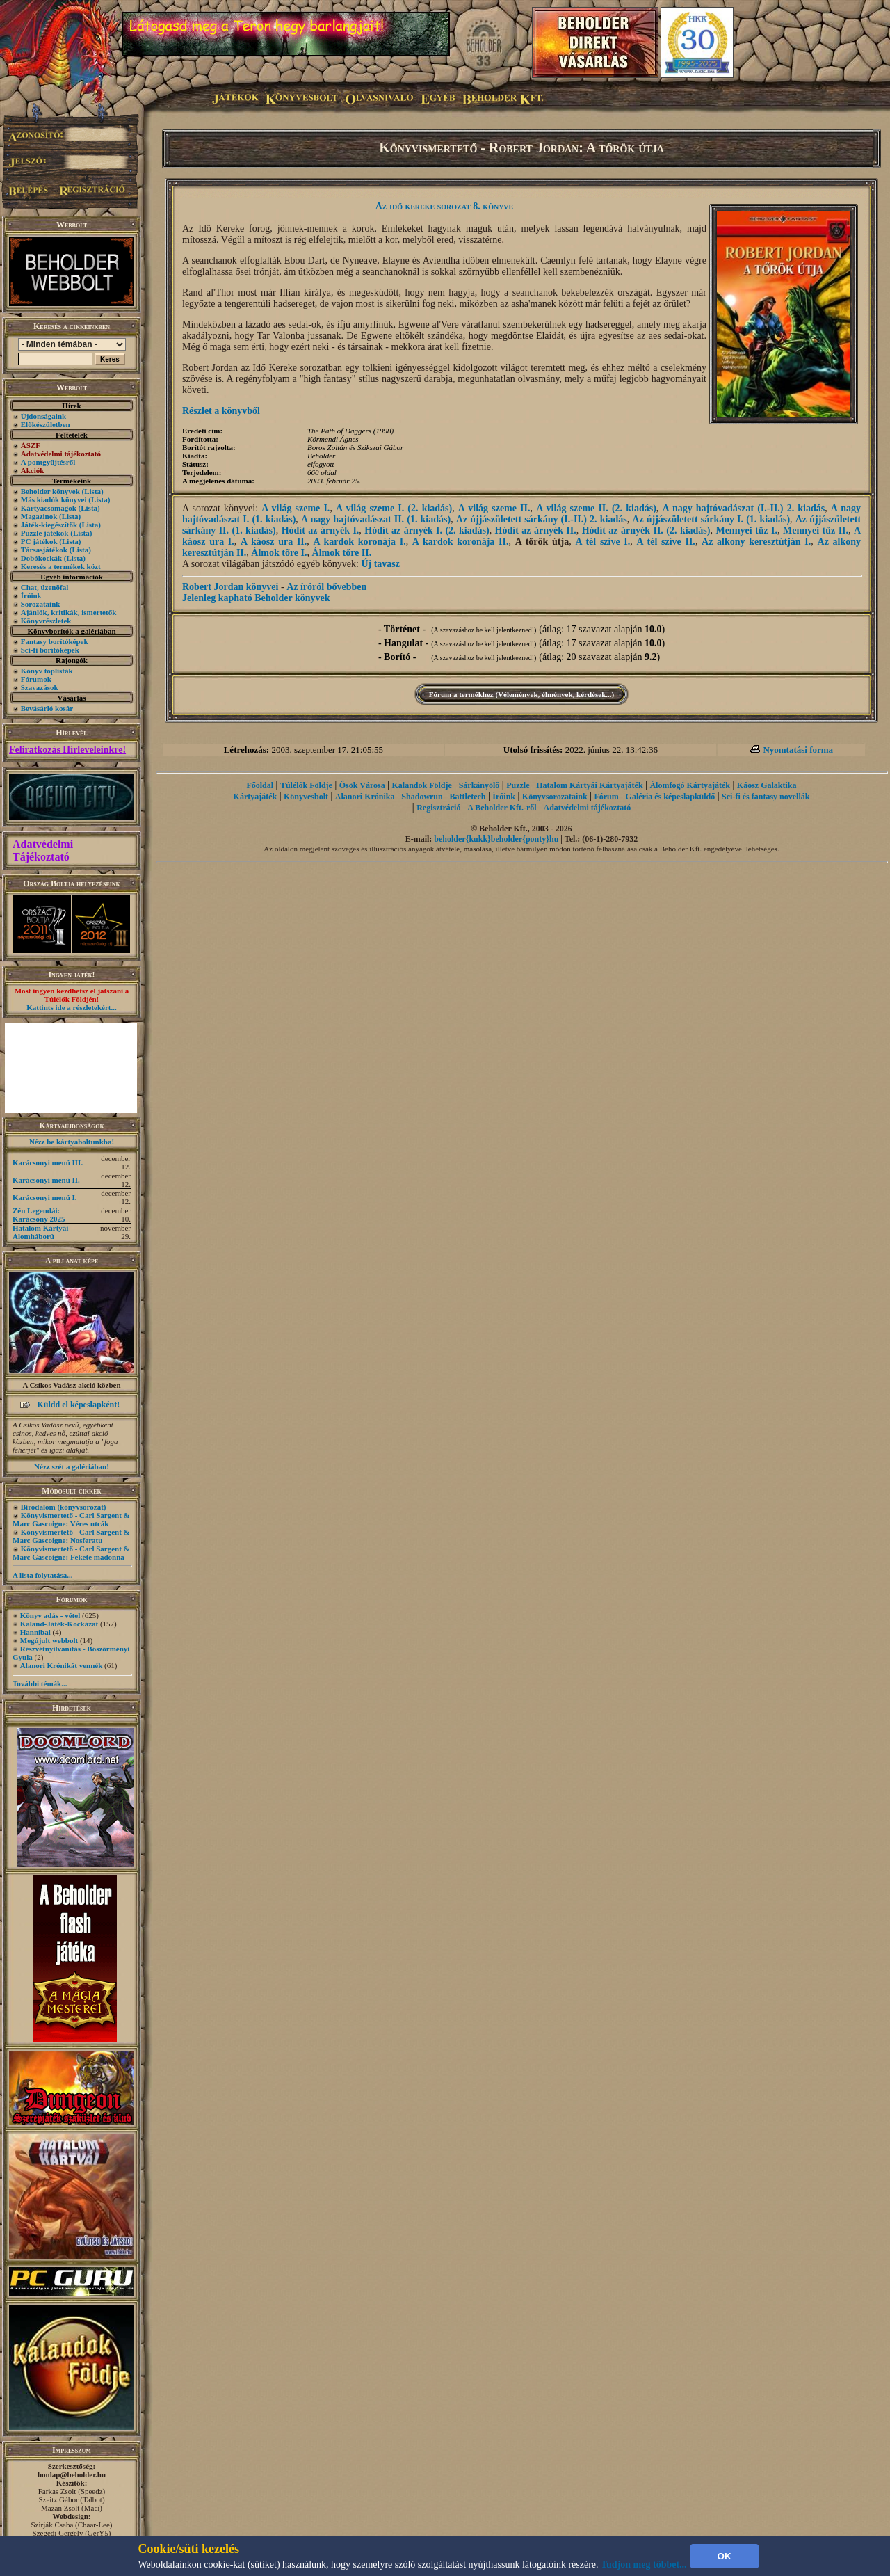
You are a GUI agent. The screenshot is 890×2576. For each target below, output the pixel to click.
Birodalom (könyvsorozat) (63, 1507)
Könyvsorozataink (555, 796)
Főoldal (259, 785)
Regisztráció (438, 808)
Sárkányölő (479, 785)
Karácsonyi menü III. (48, 1162)
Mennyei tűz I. (746, 530)
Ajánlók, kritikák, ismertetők (69, 612)
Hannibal (35, 1632)
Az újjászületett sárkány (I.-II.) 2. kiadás (541, 519)
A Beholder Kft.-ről (501, 808)
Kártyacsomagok (48, 508)
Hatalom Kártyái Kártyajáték (589, 785)
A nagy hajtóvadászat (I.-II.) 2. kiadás (743, 508)
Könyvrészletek (46, 620)
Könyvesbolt (306, 796)
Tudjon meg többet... (644, 2564)
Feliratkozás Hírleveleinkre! (67, 749)
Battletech (468, 796)
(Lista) (93, 491)
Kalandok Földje (421, 785)
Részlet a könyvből (221, 411)
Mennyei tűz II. (815, 530)
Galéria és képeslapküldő (670, 796)
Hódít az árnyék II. (535, 530)
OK (724, 2556)
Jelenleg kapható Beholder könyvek (256, 598)
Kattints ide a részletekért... (71, 1007)
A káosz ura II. (274, 541)
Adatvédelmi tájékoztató (587, 808)
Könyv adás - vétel (50, 1615)
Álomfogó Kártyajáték (689, 785)
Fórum (606, 796)
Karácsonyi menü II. (46, 1180)
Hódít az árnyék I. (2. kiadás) (426, 530)
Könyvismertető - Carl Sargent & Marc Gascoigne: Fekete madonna (71, 1552)
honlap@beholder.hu (72, 2474)
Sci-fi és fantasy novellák (765, 796)
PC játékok (39, 541)
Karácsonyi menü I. (45, 1197)
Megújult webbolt (49, 1640)
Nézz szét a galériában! (71, 1466)
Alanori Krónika (365, 796)
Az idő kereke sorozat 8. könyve (444, 206)
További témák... (40, 1683)
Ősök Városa (362, 785)
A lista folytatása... (42, 1575)
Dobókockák (41, 558)
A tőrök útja (542, 541)
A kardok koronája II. (460, 541)
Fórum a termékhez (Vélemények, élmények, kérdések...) (521, 694)
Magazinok (39, 516)
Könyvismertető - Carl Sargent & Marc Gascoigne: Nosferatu (71, 1536)
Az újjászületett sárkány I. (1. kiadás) (711, 519)
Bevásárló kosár (47, 708)
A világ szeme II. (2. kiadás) (596, 508)
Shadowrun (421, 796)
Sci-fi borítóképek (50, 650)
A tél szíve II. (666, 541)
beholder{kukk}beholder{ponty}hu (496, 839)
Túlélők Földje (306, 785)
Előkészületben (45, 424)
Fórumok (36, 679)
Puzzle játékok (45, 533)
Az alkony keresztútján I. (756, 541)
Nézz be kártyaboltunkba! (71, 1141)
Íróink (31, 595)
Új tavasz (380, 564)
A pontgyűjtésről (48, 462)
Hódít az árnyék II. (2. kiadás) (646, 530)
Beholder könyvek (50, 491)
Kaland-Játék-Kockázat (59, 1623)
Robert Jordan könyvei (230, 587)
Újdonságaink (43, 416)
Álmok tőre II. (342, 552)
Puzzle (517, 785)
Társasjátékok (44, 549)
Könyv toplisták (47, 670)
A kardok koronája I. (359, 541)
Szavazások (39, 687)
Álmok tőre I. (279, 552)
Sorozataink (40, 604)
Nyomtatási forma (798, 749)
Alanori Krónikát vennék (61, 1665)
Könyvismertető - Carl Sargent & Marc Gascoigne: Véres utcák (71, 1519)
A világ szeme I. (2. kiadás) (394, 508)
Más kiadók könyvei (54, 499)
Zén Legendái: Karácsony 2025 (39, 1214)
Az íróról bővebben (326, 587)
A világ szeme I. (295, 508)
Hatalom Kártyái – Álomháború (43, 1232)
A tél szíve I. (602, 541)
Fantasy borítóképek (54, 641)
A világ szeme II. (494, 508)
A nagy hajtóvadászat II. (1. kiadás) (376, 519)
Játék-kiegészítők (49, 524)
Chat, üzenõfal (44, 587)
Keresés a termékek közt (61, 566)
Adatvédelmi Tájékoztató (43, 850)
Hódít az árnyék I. (320, 530)
